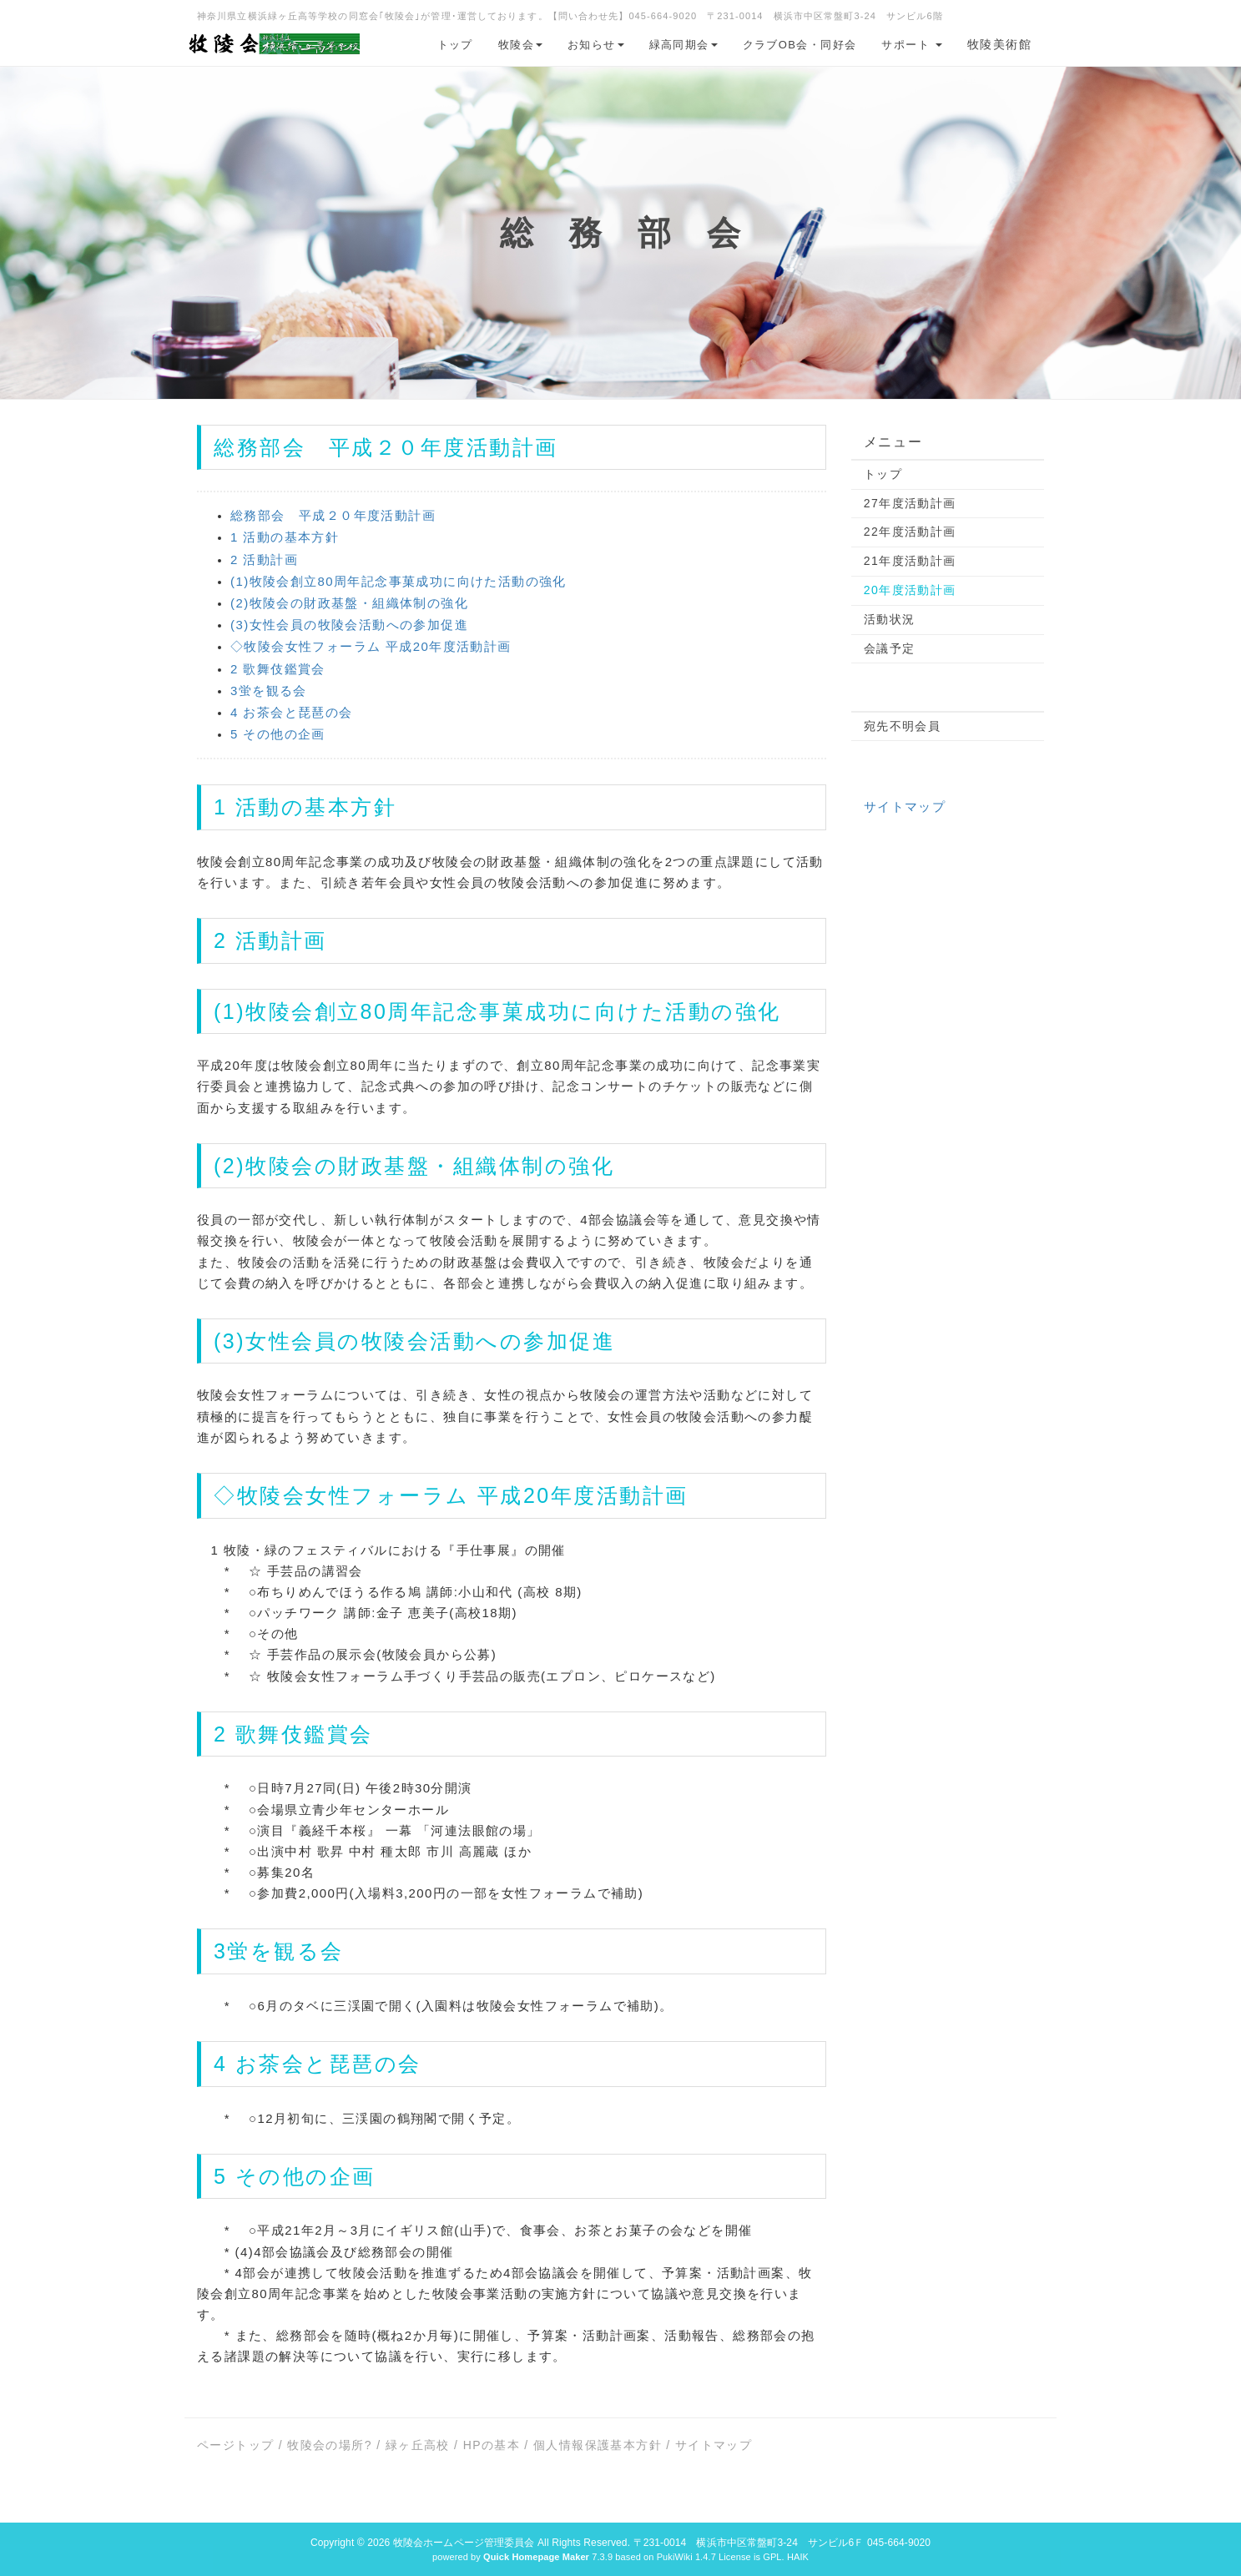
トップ (455, 44)
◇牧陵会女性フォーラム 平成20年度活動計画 (371, 646)
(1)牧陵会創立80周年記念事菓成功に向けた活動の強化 (398, 581)
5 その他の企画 (277, 734)
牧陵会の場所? (329, 2445)
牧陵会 (520, 44)
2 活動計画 (264, 559)
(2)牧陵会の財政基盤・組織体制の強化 (349, 603)
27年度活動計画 (910, 503)
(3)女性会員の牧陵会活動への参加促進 (349, 625)
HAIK (798, 2557)
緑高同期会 (683, 44)
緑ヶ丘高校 (418, 2445)
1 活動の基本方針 (284, 537)
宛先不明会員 (902, 726)
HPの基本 (491, 2445)
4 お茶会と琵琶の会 (291, 712)
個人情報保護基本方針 (597, 2445)
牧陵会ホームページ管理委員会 (464, 2542)
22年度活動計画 (910, 531)
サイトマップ (905, 806)
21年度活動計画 (910, 560)
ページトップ (235, 2445)
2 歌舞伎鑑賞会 (277, 669)
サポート (911, 44)
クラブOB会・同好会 (800, 44)
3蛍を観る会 (268, 690)
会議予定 (890, 648)
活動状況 (890, 619)
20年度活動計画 (910, 590)
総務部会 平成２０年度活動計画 (333, 515)
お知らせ (596, 44)
